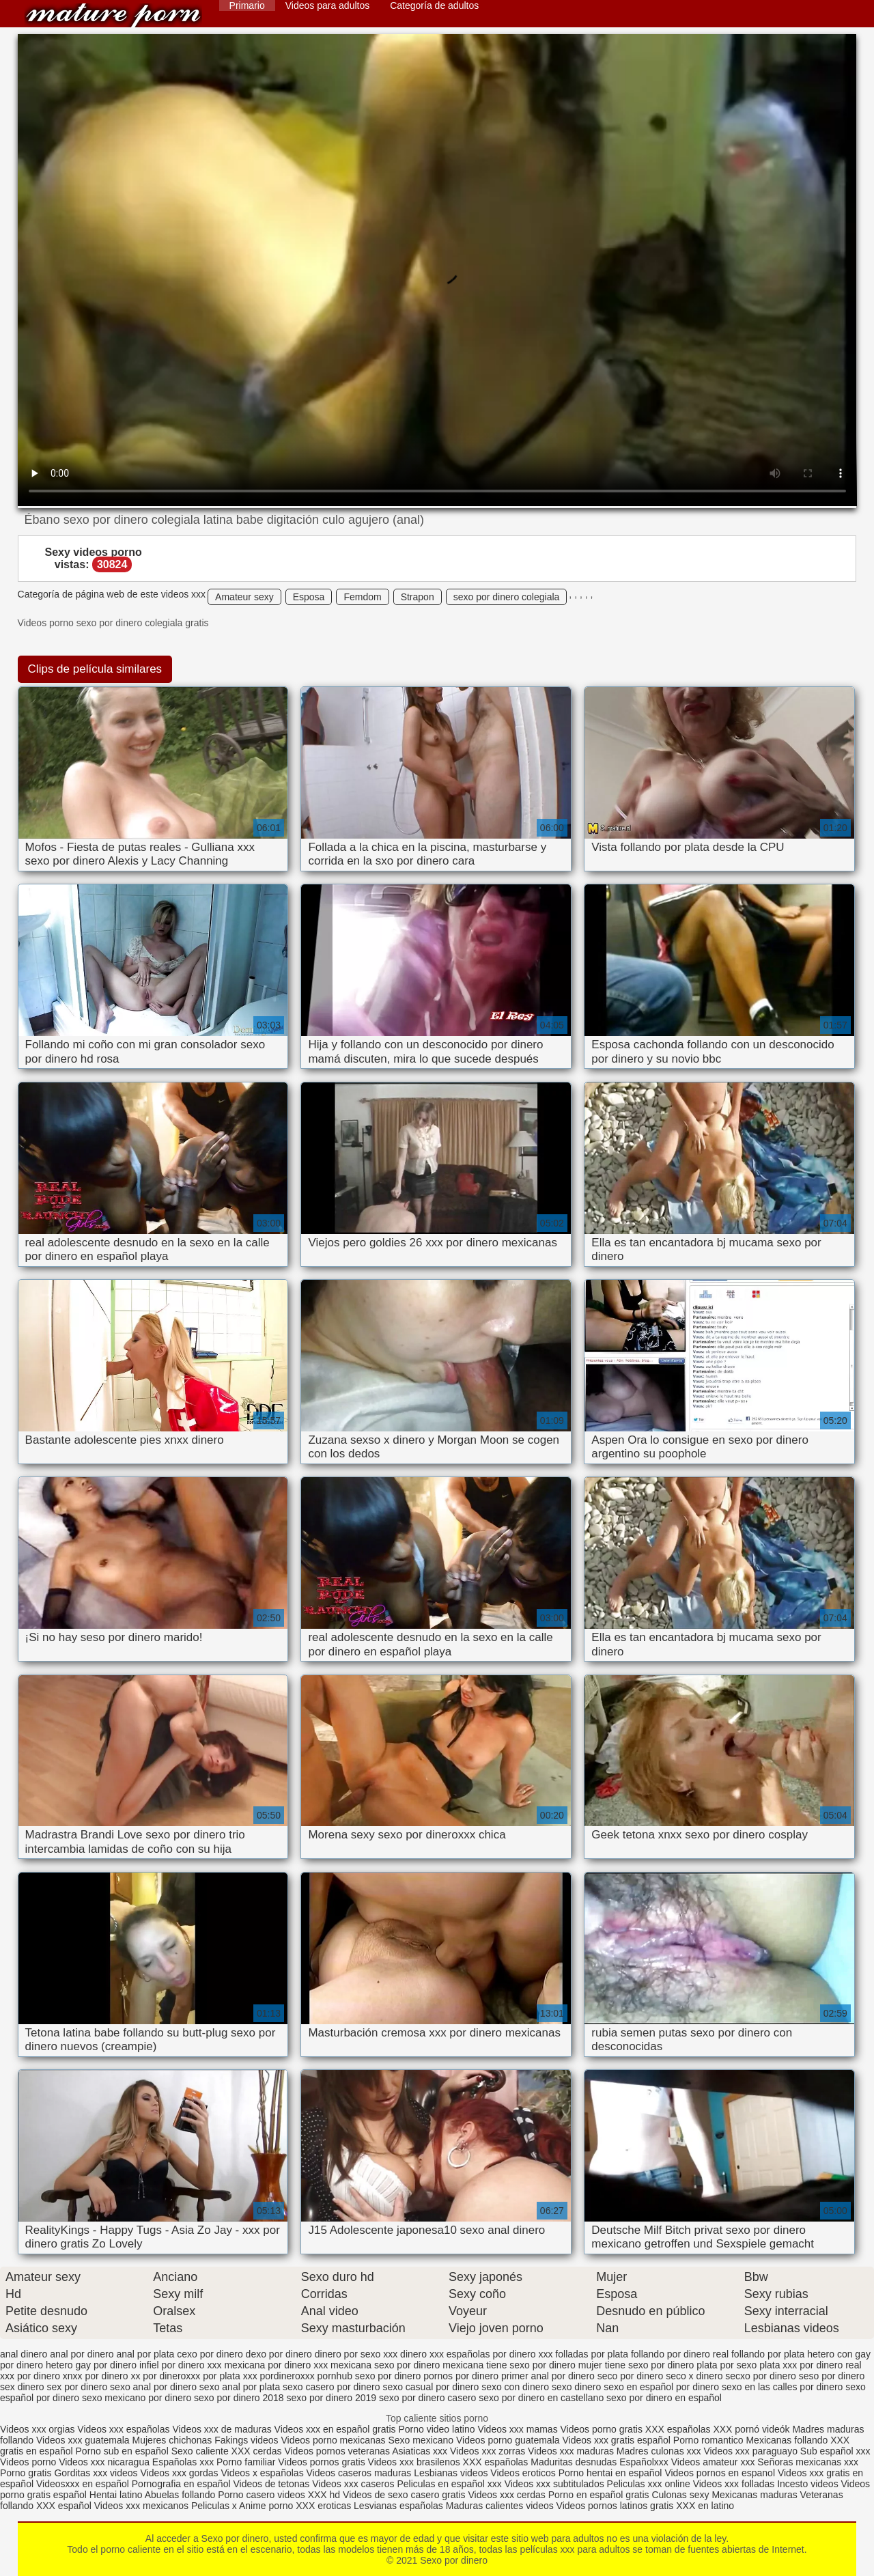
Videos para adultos (327, 5)
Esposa (309, 596)
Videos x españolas (263, 2472)
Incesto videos (809, 2483)
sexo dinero (576, 2386)
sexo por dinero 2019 (332, 2397)
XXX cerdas (258, 2451)
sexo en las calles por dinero (782, 2386)
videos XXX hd (308, 2494)
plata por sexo (726, 2365)
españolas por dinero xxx (500, 2354)
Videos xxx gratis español (617, 2440)
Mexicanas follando (787, 2440)
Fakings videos (246, 2440)
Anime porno (267, 2505)
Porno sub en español (122, 2451)
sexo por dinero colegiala (506, 596)
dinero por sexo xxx (356, 2354)
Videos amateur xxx (713, 2461)
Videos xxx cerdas (506, 2494)
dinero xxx (422, 2354)
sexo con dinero (515, 2386)
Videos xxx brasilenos (415, 2461)
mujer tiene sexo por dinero (636, 2365)
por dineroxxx (171, 2375)
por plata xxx (230, 2375)
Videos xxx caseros (353, 2483)
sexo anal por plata (239, 2386)
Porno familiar (245, 2461)
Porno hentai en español (610, 2472)
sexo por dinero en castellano (541, 2397)
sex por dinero (76, 2386)
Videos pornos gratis (321, 2461)
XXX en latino (705, 2505)
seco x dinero (694, 2375)
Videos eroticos (522, 2472)
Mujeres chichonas (172, 2440)
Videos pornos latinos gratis (615, 2505)
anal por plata (145, 2354)
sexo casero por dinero (331, 2386)
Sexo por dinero (113, 15)
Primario (247, 5)
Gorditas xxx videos (97, 2472)
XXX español (65, 2505)
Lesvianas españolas (400, 2505)
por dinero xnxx (50, 2375)
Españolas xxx (183, 2461)
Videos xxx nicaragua (104, 2461)
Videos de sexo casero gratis (404, 2494)
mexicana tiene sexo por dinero (509, 2365)
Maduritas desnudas (574, 2461)
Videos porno (28, 2461)
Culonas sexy (680, 2494)
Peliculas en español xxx (450, 2483)
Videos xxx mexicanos (142, 2505)
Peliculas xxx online (650, 2483)
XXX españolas (679, 2429)
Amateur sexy (244, 596)
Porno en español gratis (598, 2494)
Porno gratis (27, 2472)
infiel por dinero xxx (180, 2365)
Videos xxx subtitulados (554, 2483)
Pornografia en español (183, 2483)
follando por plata (767, 2354)
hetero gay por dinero (91, 2365)
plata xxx (778, 2365)
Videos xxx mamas (517, 2429)
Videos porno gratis (602, 2429)
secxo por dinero (760, 2375)
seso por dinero (832, 2375)
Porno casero (247, 2494)
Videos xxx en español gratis (335, 2429)
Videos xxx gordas (180, 2472)
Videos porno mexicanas (333, 2440)
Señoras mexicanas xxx (807, 2461)
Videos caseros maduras (359, 2472)
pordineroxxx (287, 2375)
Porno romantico (708, 2440)
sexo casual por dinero (430, 2386)
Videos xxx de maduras (221, 2429)
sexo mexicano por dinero (136, 2397)
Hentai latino (116, 2494)
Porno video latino (436, 2429)
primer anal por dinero (548, 2375)
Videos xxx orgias (38, 2429)
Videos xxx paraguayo (751, 2451)
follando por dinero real (680, 2354)
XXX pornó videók (752, 2429)
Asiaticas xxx (419, 2451)
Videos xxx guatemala (83, 2440)
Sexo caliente (200, 2451)
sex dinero (22, 2386)
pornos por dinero (460, 2375)
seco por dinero (630, 2375)
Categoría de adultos (434, 5)
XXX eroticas (323, 2505)
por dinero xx (113, 2375)
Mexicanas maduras (754, 2494)
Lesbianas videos (452, 2472)
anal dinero (23, 2354)
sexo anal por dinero (153, 2386)
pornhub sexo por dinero (369, 2375)
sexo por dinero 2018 (239, 2397)
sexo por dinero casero (427, 2397)
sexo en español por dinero (661, 2386)
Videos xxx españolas (123, 2429)
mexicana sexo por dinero (385, 2365)
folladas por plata (591, 2354)
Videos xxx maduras (572, 2451)
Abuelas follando (180, 2494)
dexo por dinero (279, 2354)
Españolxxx (645, 2461)
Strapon (417, 596)
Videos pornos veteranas (337, 2451)
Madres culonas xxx (659, 2451)
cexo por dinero (210, 2354)
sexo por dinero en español (664, 2397)
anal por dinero (81, 2354)
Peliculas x (214, 2505)
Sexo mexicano (420, 2440)
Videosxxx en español (82, 2483)
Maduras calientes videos (500, 2505)
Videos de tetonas (271, 2483)
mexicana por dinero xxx (276, 2365)
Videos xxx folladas (734, 2483)
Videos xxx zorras (487, 2451)
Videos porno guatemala (508, 2440)
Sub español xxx (835, 2451)
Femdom (362, 596)
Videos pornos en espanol (721, 2472)
